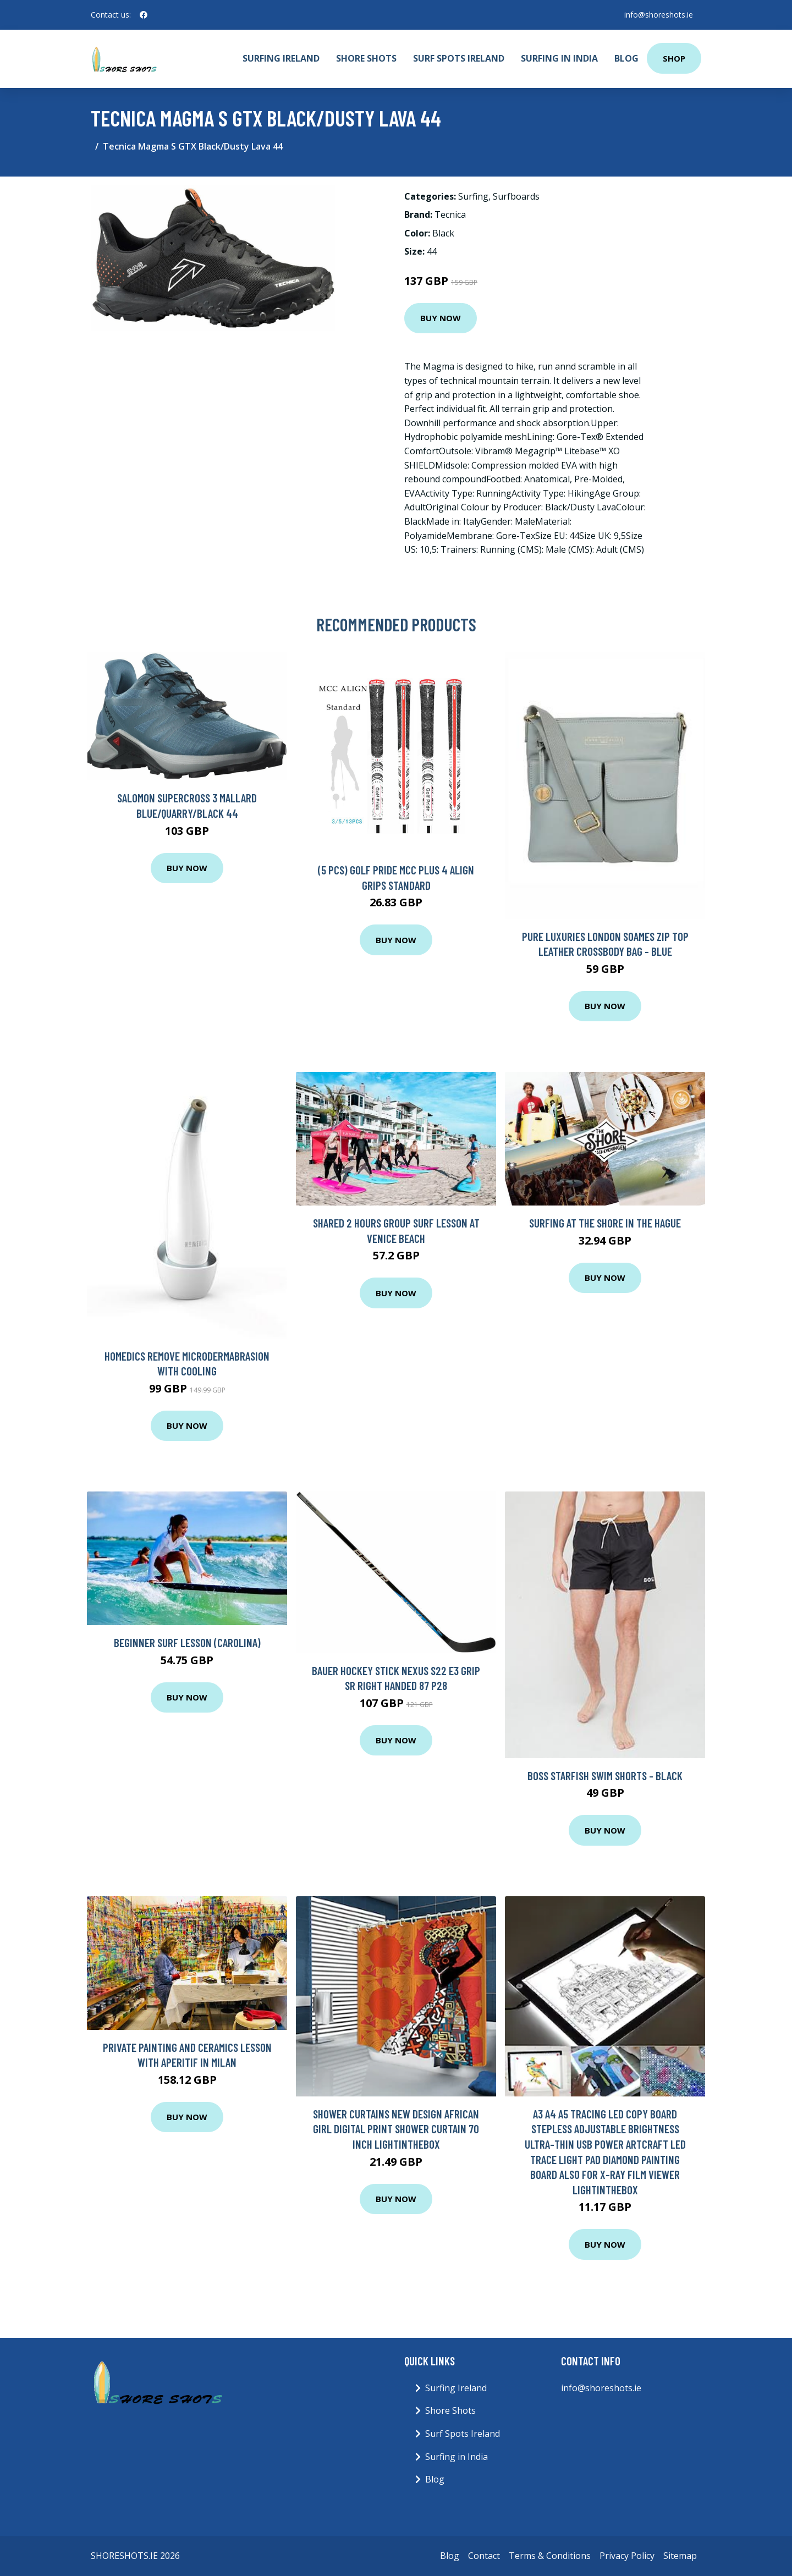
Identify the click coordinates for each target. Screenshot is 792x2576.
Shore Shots (366, 58)
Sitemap (680, 2556)
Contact (484, 2556)
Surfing (473, 196)
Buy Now (440, 317)
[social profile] (143, 14)
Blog (626, 58)
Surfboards (516, 196)
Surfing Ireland (281, 58)
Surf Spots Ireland (458, 58)
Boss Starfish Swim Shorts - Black (605, 1775)
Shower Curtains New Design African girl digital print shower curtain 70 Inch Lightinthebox (396, 2129)
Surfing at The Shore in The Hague (605, 1223)
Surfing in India (559, 58)
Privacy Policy (627, 2556)
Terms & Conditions (550, 2556)
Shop (674, 58)
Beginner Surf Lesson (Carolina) (187, 1642)
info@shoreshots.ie (658, 14)
